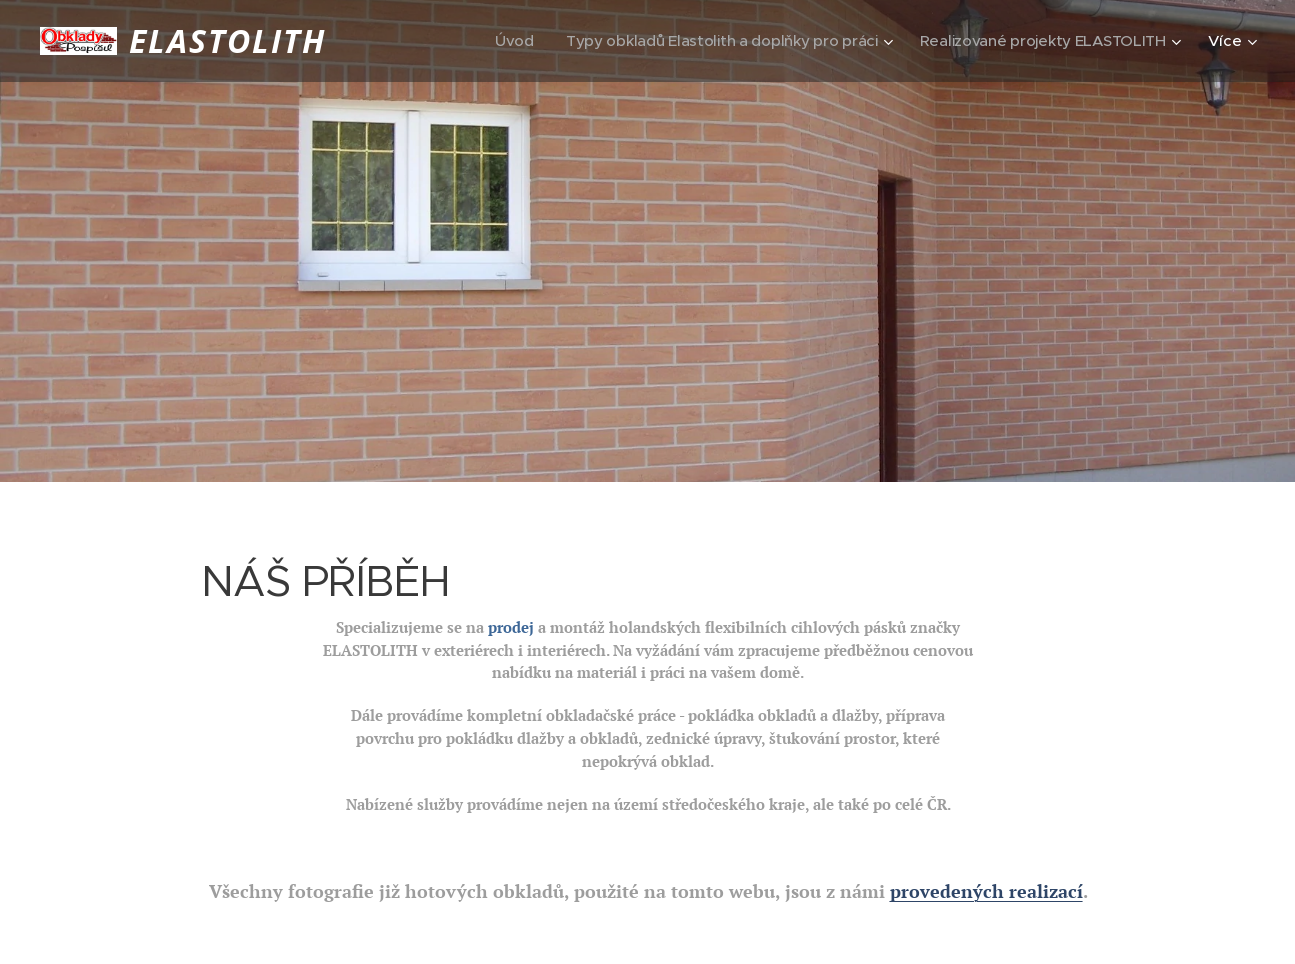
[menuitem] (520, 41)
